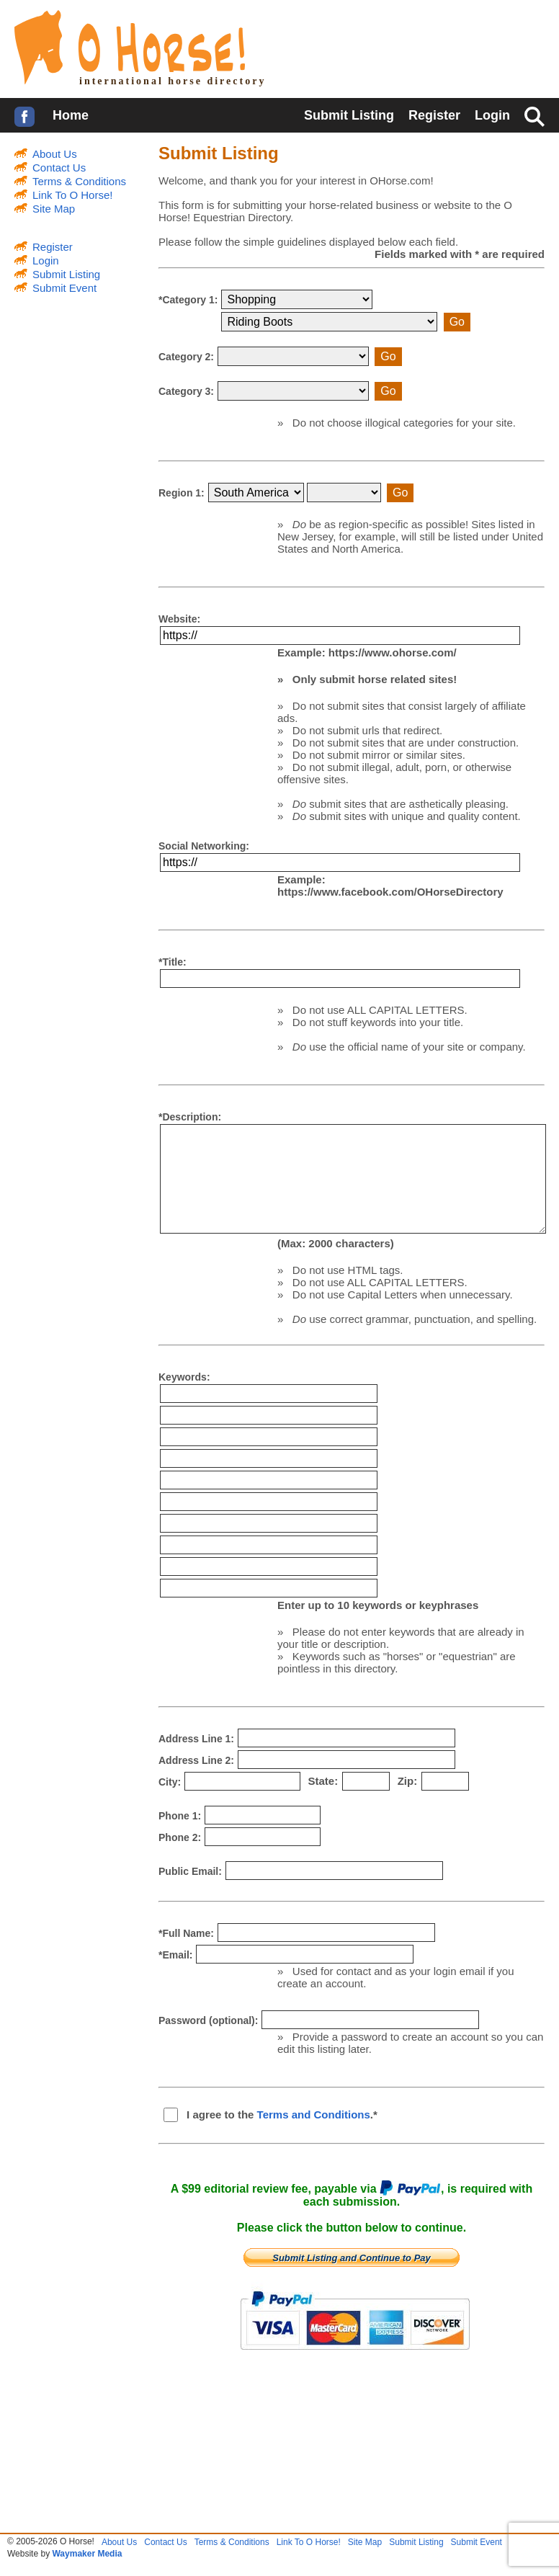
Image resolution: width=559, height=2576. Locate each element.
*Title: (172, 962)
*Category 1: (188, 305)
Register (434, 115)
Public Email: (190, 1871)
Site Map (53, 208)
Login (492, 115)
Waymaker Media (87, 2554)
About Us (54, 154)
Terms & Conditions (79, 181)
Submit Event (64, 288)
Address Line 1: (196, 1738)
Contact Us (59, 167)
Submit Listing (349, 115)
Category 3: (186, 397)
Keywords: (184, 1377)
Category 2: (186, 362)
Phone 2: (179, 1837)
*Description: (189, 1117)
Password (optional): (208, 2020)
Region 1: (181, 498)
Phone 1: (179, 1816)
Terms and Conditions (313, 2114)
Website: (179, 619)
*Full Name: (186, 1933)
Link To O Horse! (72, 195)
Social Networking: (203, 846)
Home (71, 115)
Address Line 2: (196, 1760)
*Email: (175, 1955)
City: (169, 1782)
